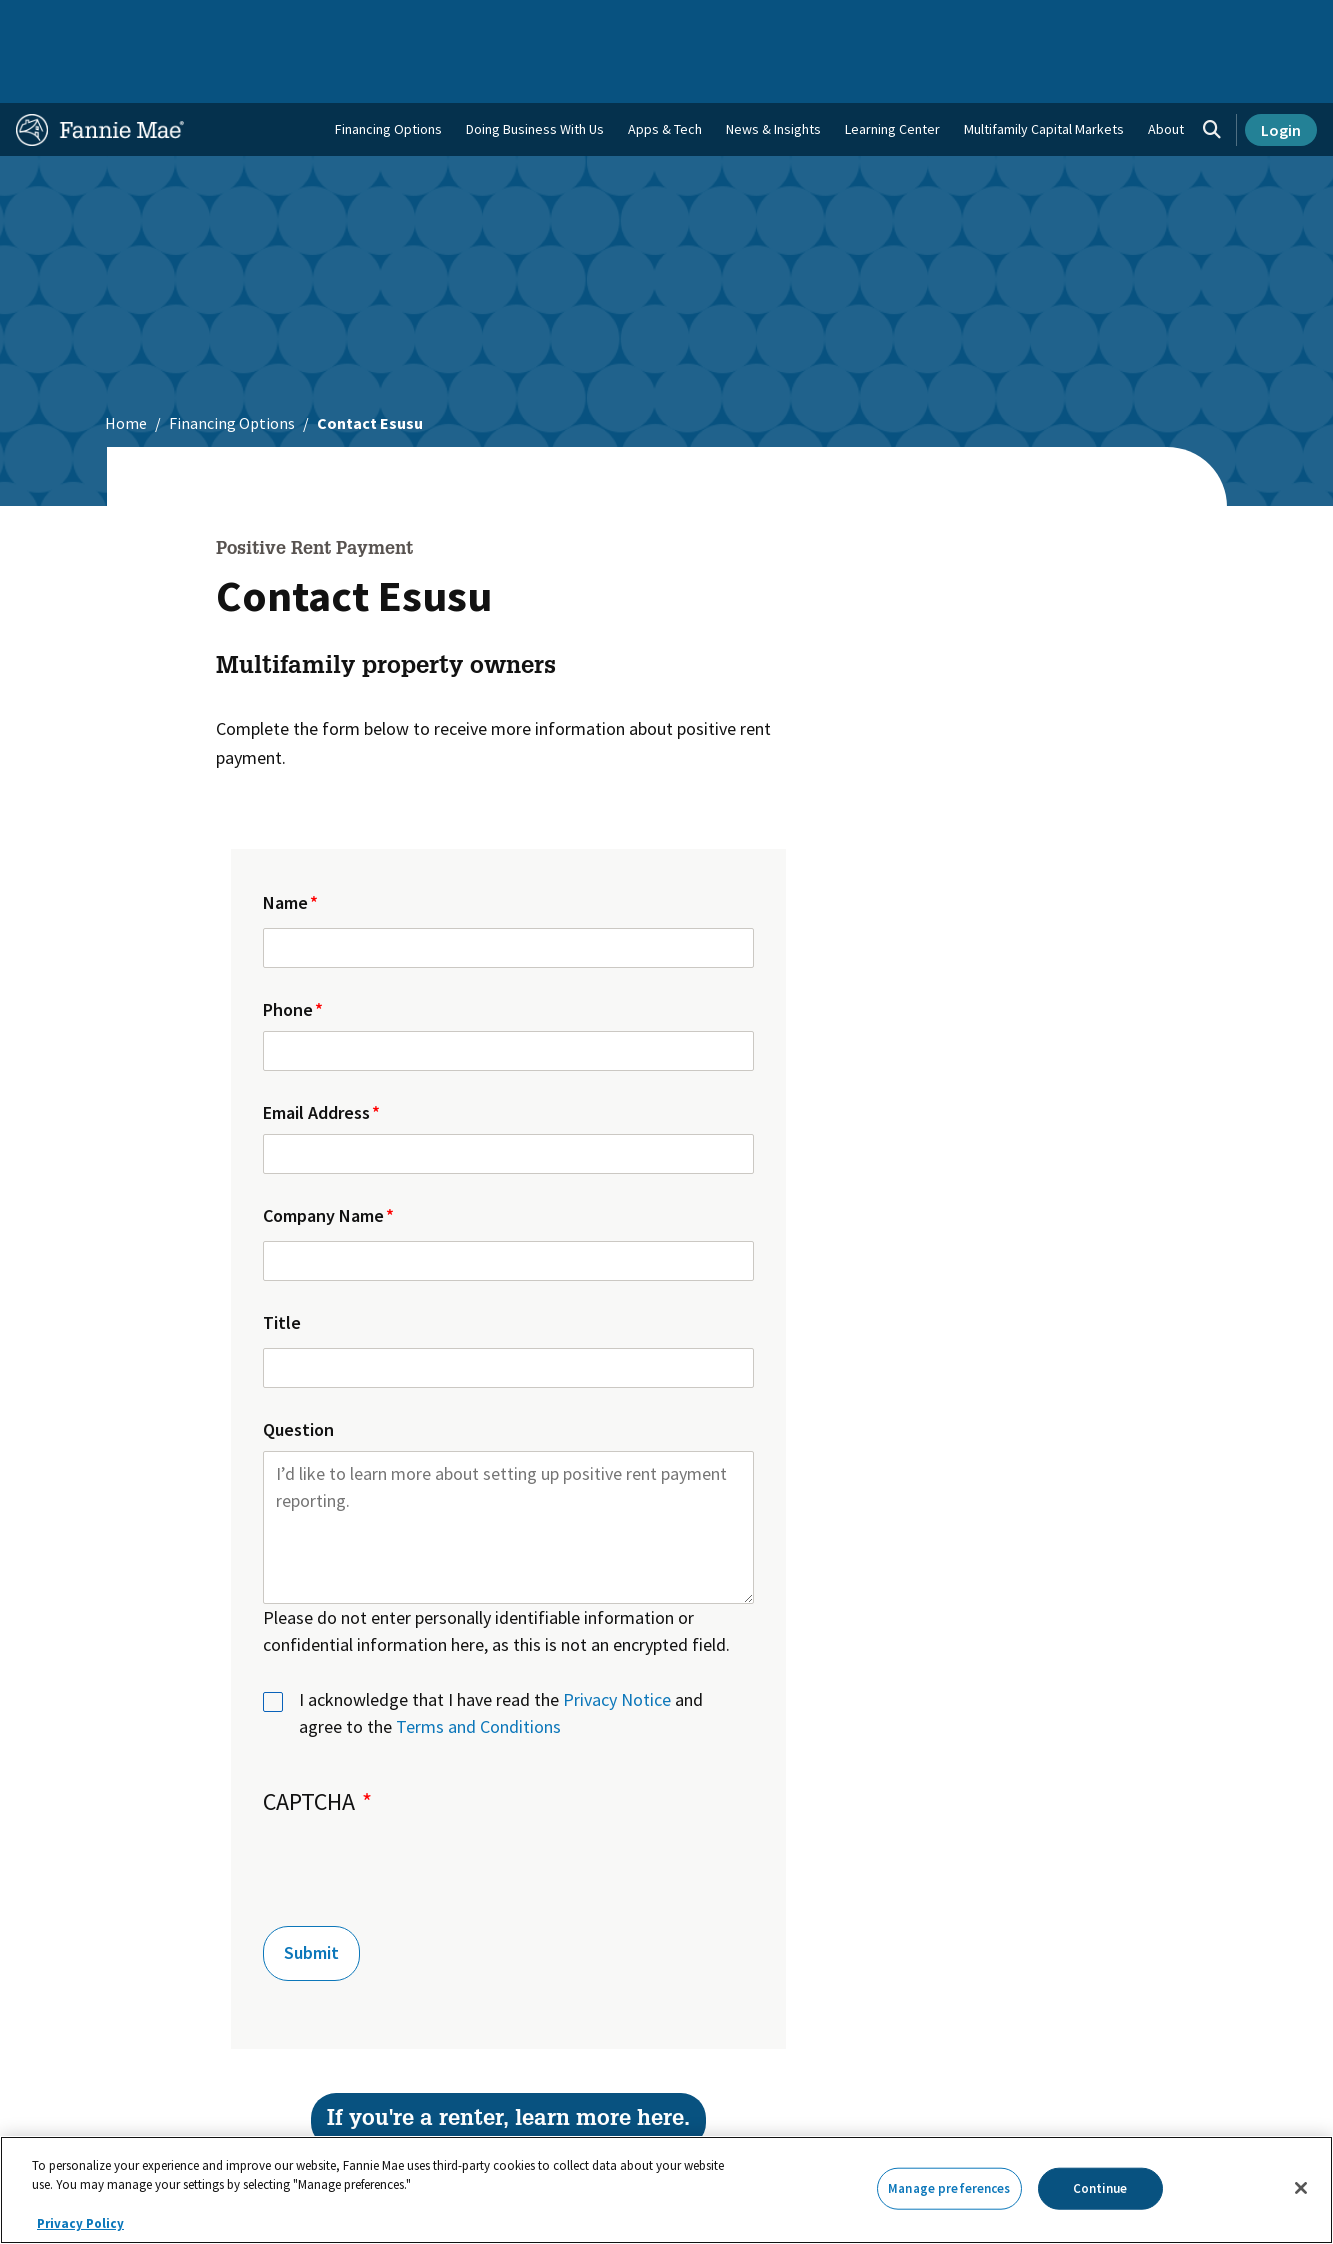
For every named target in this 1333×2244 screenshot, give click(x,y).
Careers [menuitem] (1192, 22)
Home (45, 22)
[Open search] (1212, 72)
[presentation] (415, 1809)
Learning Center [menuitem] (892, 71)
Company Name (323, 1157)
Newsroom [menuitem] (1111, 22)
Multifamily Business (307, 22)
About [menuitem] (1166, 71)
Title (282, 1264)
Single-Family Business (155, 22)
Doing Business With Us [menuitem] (535, 71)
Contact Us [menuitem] (1272, 22)
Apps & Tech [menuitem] (665, 71)
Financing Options (388, 71)
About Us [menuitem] (902, 22)
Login (1281, 72)
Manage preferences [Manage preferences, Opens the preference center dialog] (949, 2188)
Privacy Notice (617, 1641)
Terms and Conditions (478, 1668)
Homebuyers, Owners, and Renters (614, 22)
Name (285, 844)
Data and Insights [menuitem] (1004, 22)
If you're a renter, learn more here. (508, 2062)
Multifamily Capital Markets (1044, 71)
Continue (1100, 2188)
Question (298, 1371)
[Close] (1301, 2188)
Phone (288, 951)
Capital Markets (438, 22)
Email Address (316, 1054)
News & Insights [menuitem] (773, 71)
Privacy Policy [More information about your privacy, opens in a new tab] (80, 2223)
